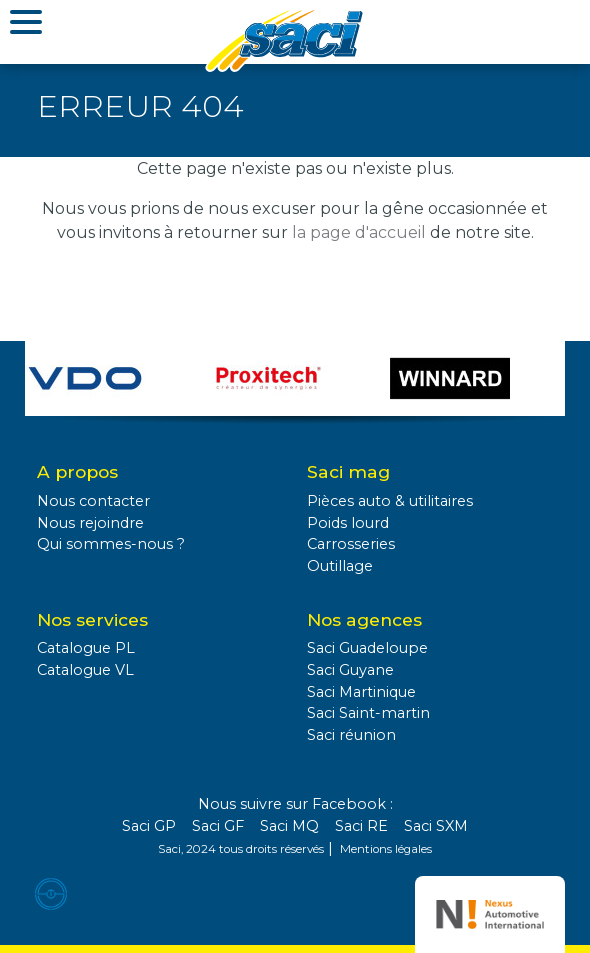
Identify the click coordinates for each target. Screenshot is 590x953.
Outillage (340, 566)
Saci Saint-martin (368, 713)
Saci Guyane (350, 670)
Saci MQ (289, 826)
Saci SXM (436, 826)
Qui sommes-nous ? (111, 544)
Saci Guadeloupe (367, 648)
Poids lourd (348, 523)
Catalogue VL (85, 670)
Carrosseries (351, 544)
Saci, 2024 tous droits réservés (241, 849)
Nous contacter (93, 501)
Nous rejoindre (90, 523)
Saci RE (361, 826)
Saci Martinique (361, 692)
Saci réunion (351, 735)
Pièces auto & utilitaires (390, 501)
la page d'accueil (359, 232)
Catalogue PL (86, 648)
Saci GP (149, 826)
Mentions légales (386, 849)
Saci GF (218, 826)
